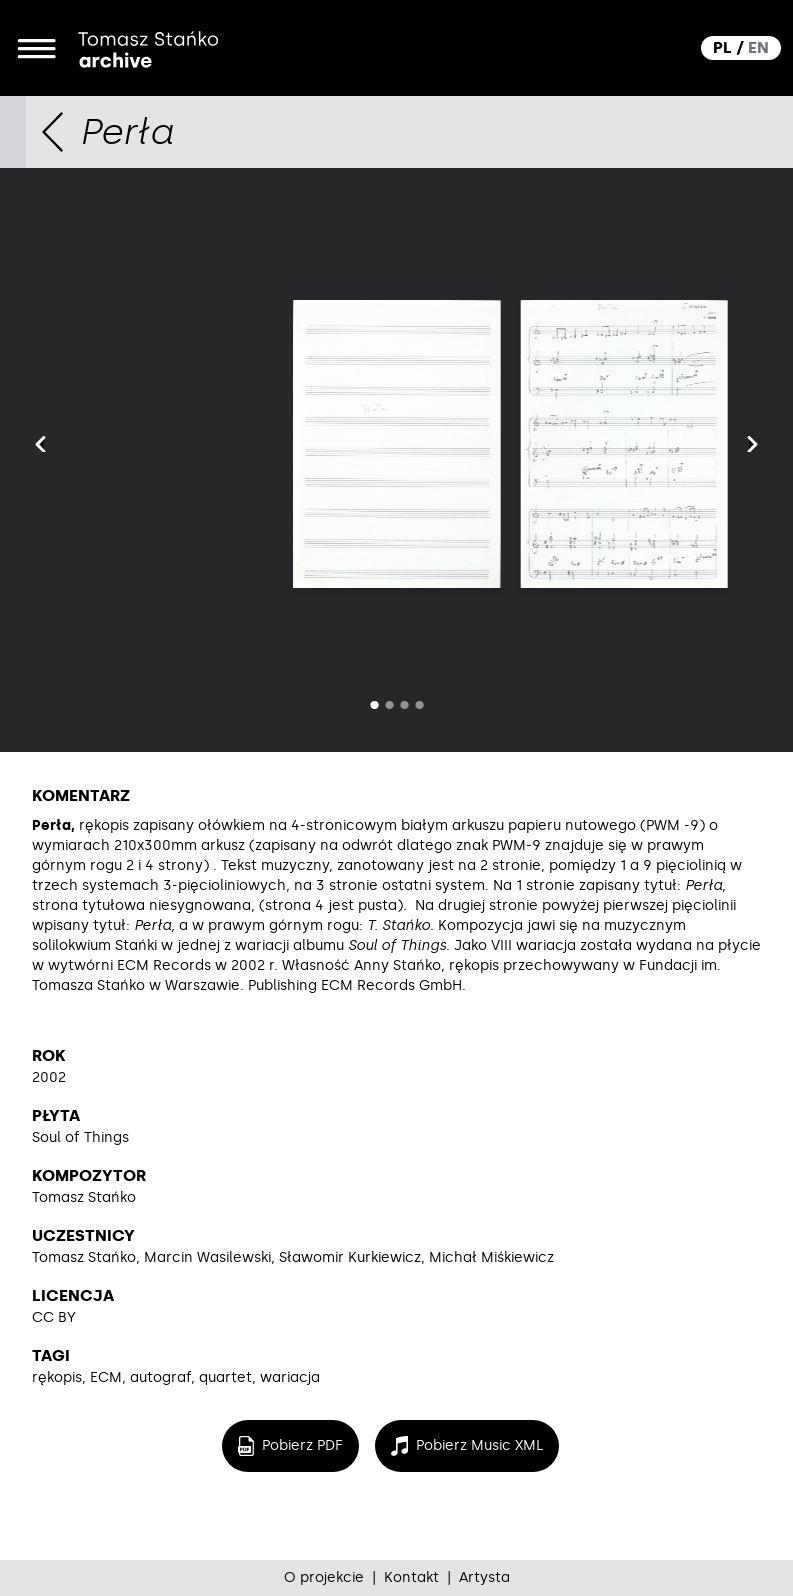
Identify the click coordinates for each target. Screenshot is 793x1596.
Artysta (484, 1577)
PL (722, 47)
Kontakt (411, 1577)
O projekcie (324, 1577)
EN (758, 47)
